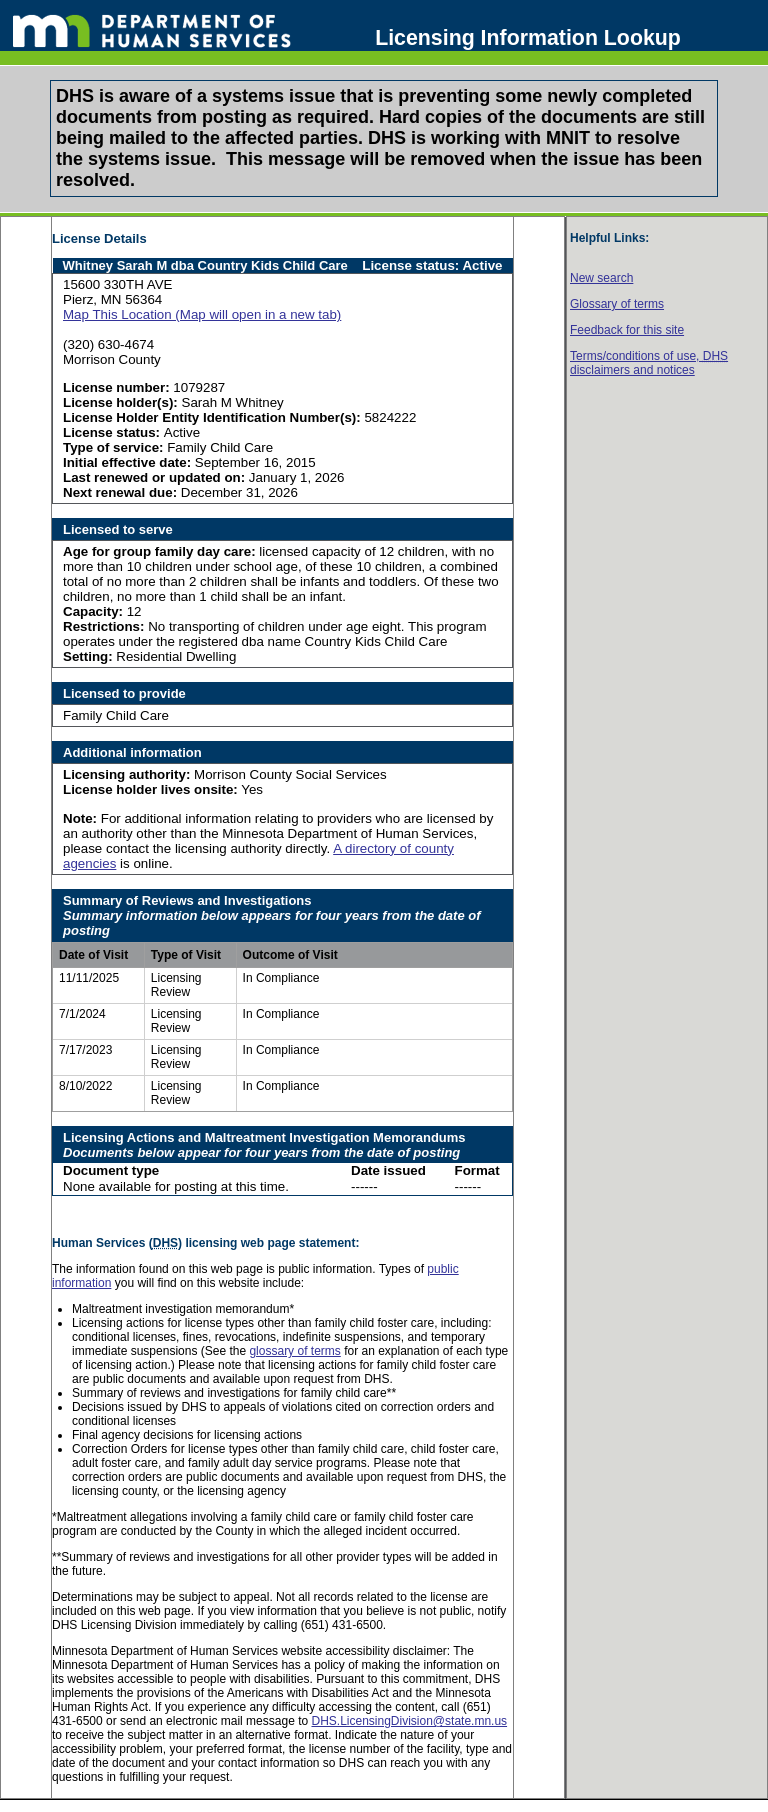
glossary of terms (294, 1351)
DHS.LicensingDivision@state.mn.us (409, 1721)
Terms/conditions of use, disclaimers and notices (649, 363)
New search (601, 278)
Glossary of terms (617, 304)
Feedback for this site (627, 330)
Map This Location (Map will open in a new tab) (202, 314)
